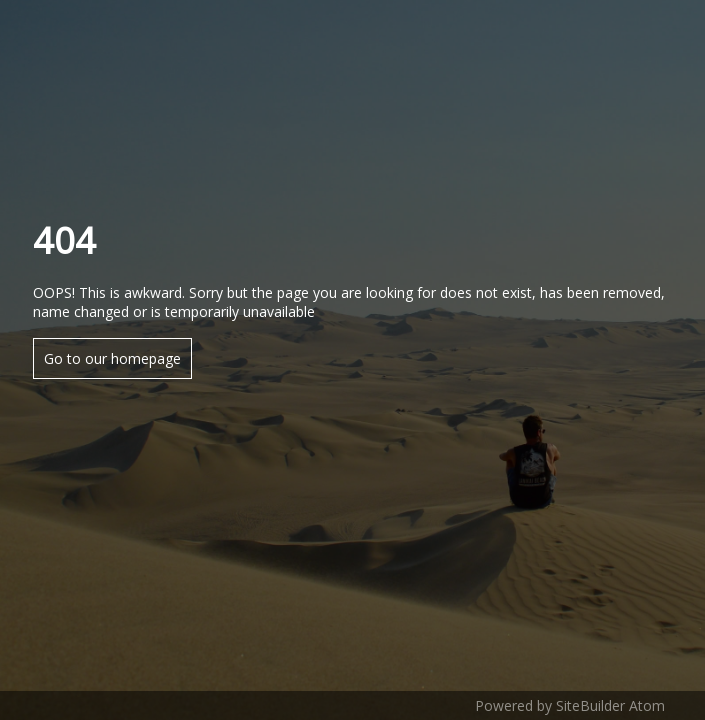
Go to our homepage (112, 358)
